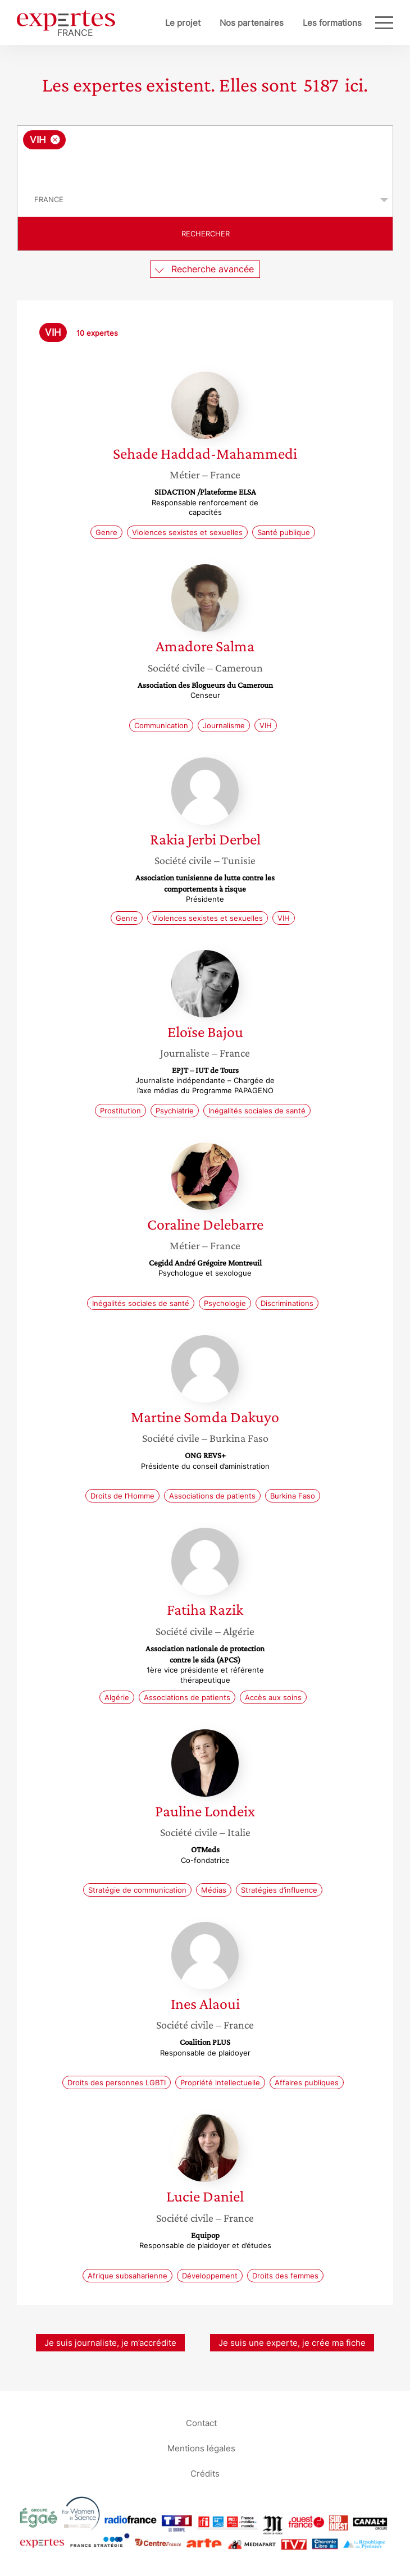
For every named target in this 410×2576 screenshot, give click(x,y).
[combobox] (205, 154)
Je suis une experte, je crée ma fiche (292, 2342)
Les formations (332, 22)
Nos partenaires (252, 22)
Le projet (183, 22)
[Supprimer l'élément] (55, 139)
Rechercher (205, 233)
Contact (201, 2423)
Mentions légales (201, 2448)
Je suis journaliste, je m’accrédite (110, 2342)
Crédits (205, 2473)
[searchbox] (205, 166)
